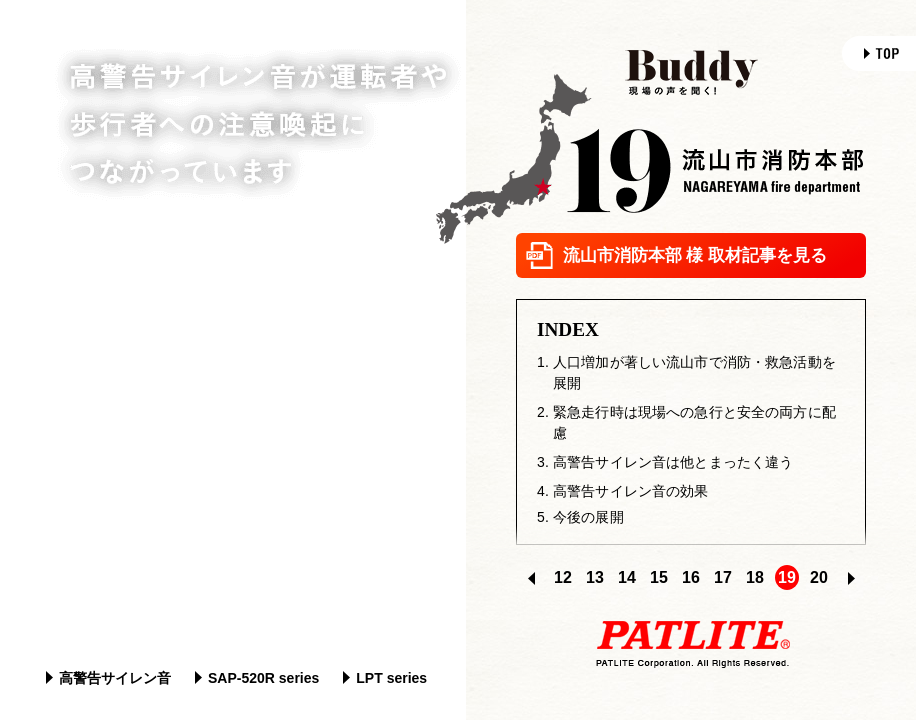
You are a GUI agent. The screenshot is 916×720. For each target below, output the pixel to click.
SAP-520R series (257, 678)
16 (691, 577)
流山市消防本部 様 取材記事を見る (676, 255)
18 (755, 577)
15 (659, 577)
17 (723, 577)
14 (627, 577)
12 (563, 577)
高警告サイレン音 (108, 678)
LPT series (385, 678)
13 (595, 577)
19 (787, 577)
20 (819, 577)
